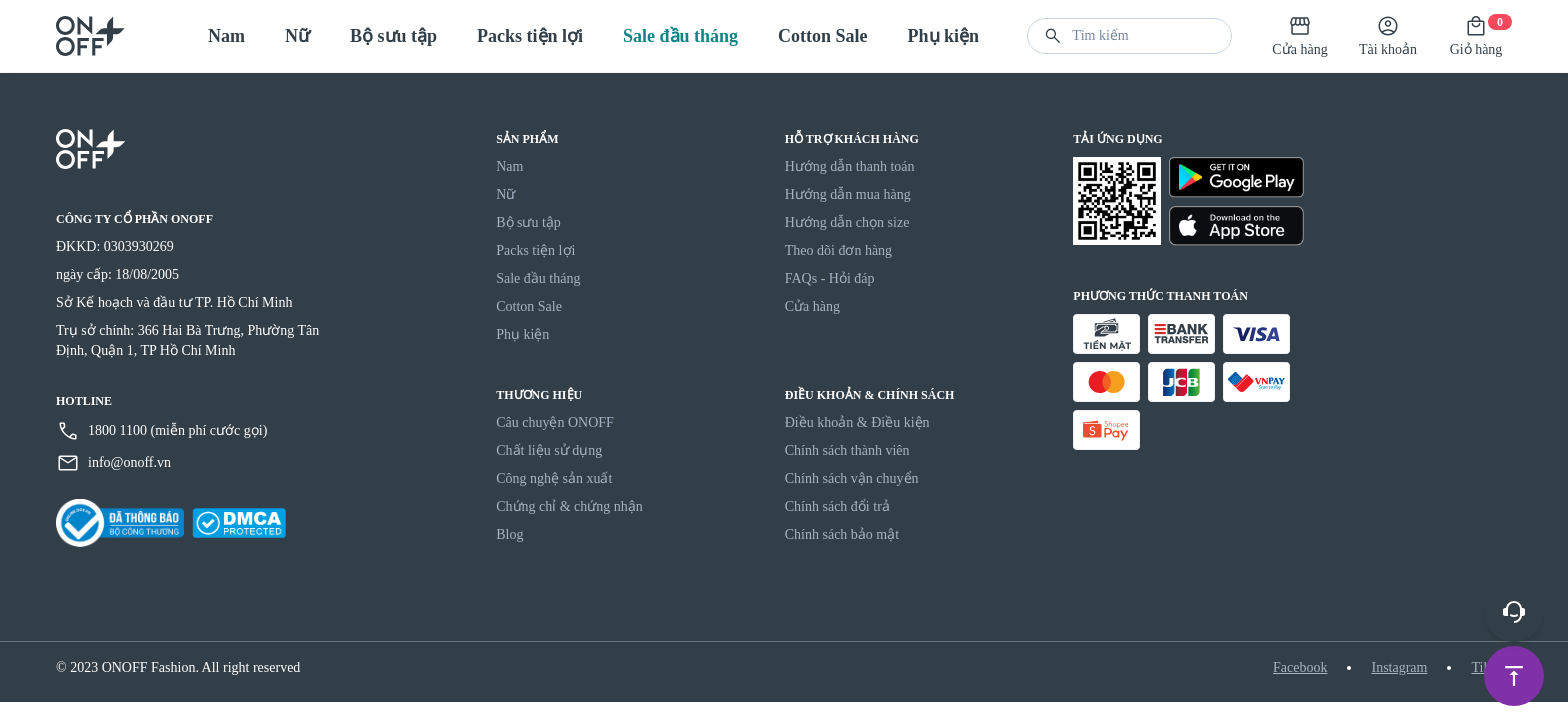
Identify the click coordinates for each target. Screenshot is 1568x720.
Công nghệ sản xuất (554, 478)
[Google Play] (1236, 177)
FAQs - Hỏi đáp (830, 278)
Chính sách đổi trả (837, 506)
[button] (1053, 36)
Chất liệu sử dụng (549, 450)
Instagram (1399, 667)
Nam (226, 36)
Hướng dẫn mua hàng (848, 194)
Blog (509, 534)
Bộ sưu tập (393, 36)
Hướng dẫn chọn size (847, 222)
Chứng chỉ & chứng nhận (569, 506)
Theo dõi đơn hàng (838, 250)
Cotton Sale (823, 36)
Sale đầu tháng (680, 36)
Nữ (297, 36)
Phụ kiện (944, 36)
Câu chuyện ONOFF (555, 422)
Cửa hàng (812, 306)
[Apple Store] (1236, 226)
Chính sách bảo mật (842, 534)
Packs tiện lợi (530, 36)
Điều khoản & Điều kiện (857, 422)
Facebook (1300, 667)
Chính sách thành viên (847, 450)
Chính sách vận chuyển (852, 478)
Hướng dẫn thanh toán (850, 166)
